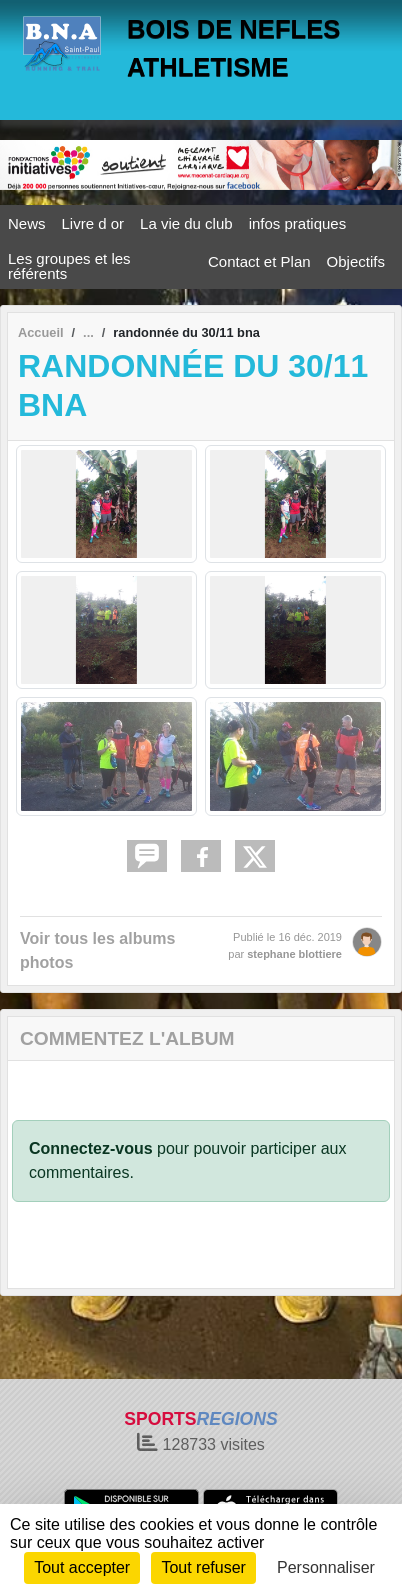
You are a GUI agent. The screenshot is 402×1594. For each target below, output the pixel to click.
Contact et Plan (259, 261)
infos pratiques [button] (298, 223)
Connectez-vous (91, 1148)
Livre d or (93, 223)
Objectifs (356, 261)
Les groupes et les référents (69, 266)
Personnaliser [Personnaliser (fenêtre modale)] (326, 1567)
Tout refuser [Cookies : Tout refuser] (203, 1567)
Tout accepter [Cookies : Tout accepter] (82, 1567)
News (27, 223)
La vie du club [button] (186, 223)
